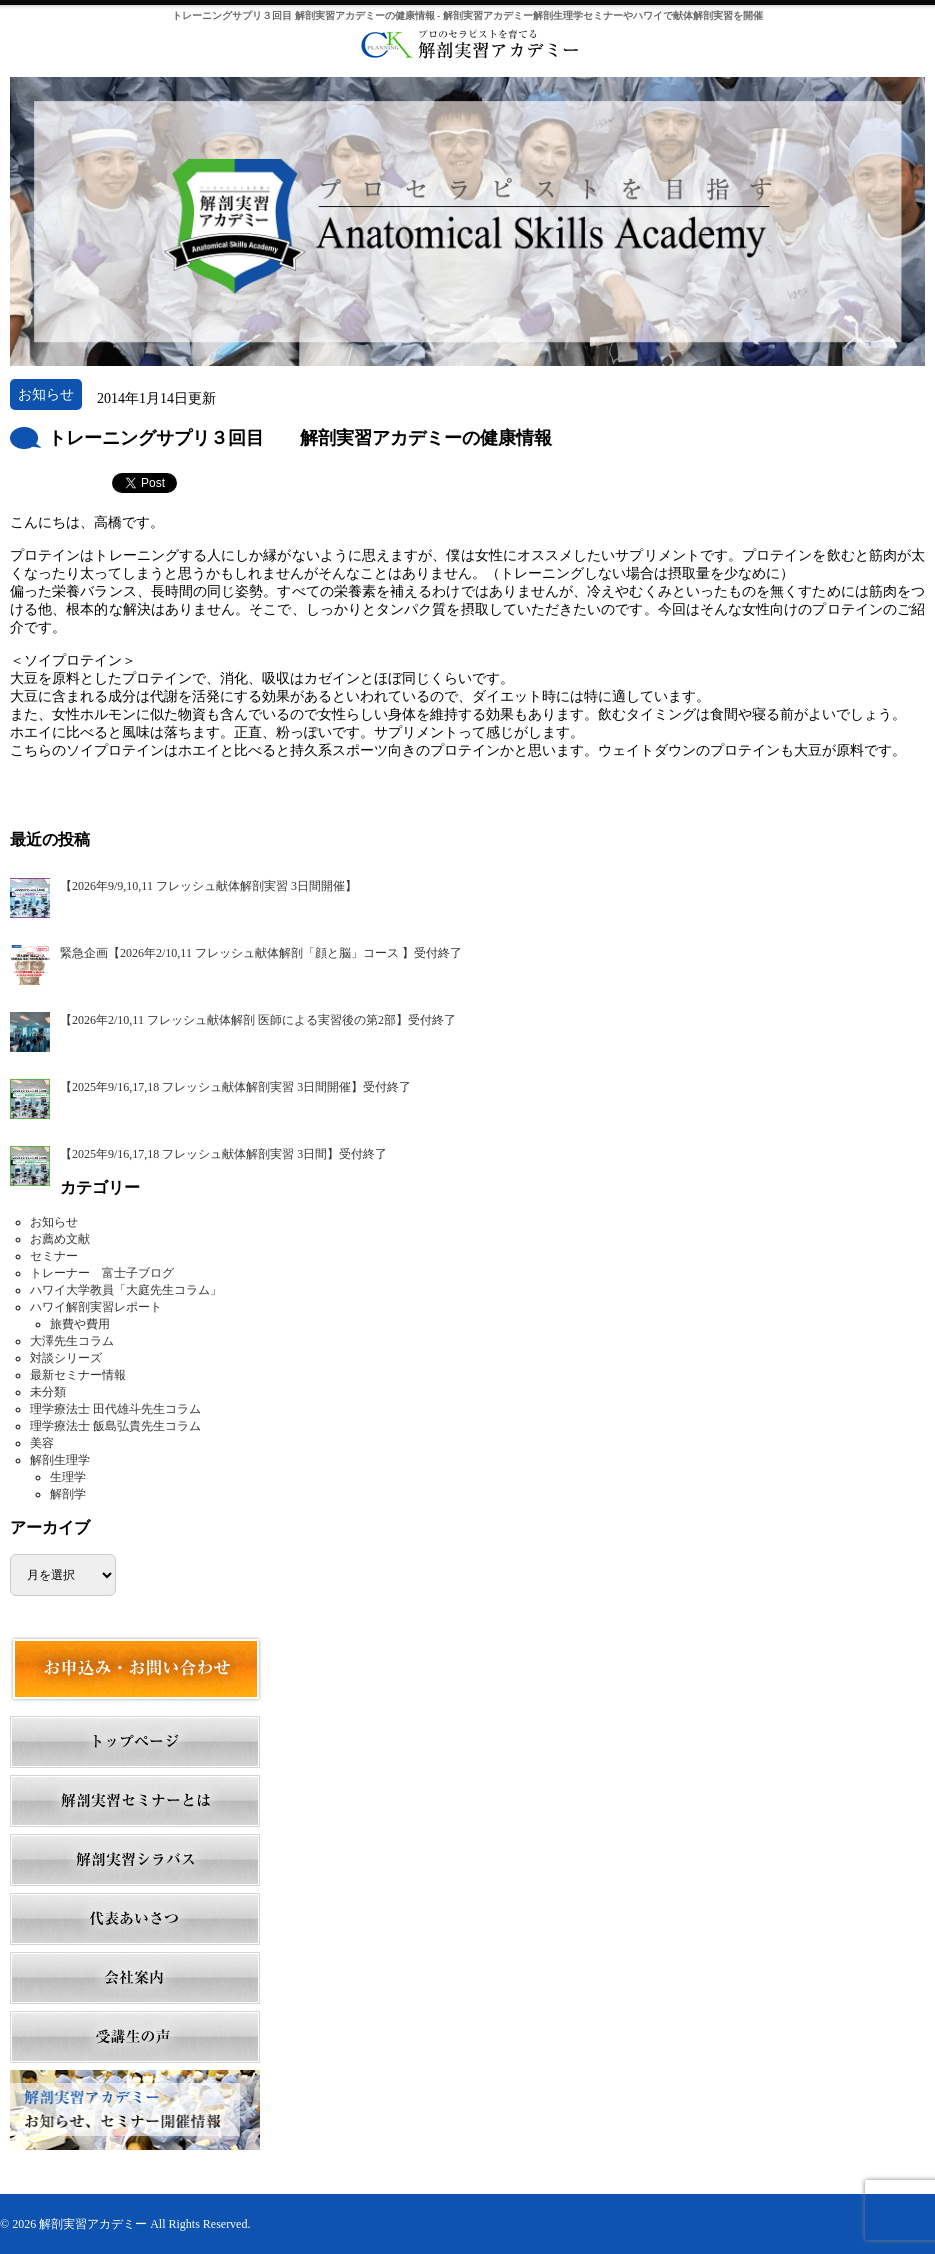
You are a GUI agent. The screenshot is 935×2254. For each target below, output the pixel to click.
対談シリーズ (66, 1358)
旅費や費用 (80, 1324)
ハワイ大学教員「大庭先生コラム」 (126, 1290)
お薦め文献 (60, 1239)
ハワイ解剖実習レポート (96, 1307)
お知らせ (54, 1222)
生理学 (68, 1477)
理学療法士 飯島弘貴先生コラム (115, 1426)
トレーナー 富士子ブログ (102, 1273)
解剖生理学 (60, 1460)
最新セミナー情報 (78, 1375)
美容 (42, 1443)
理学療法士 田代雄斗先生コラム (115, 1409)
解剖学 (68, 1494)
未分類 (48, 1392)
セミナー (54, 1256)
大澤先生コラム (72, 1341)
